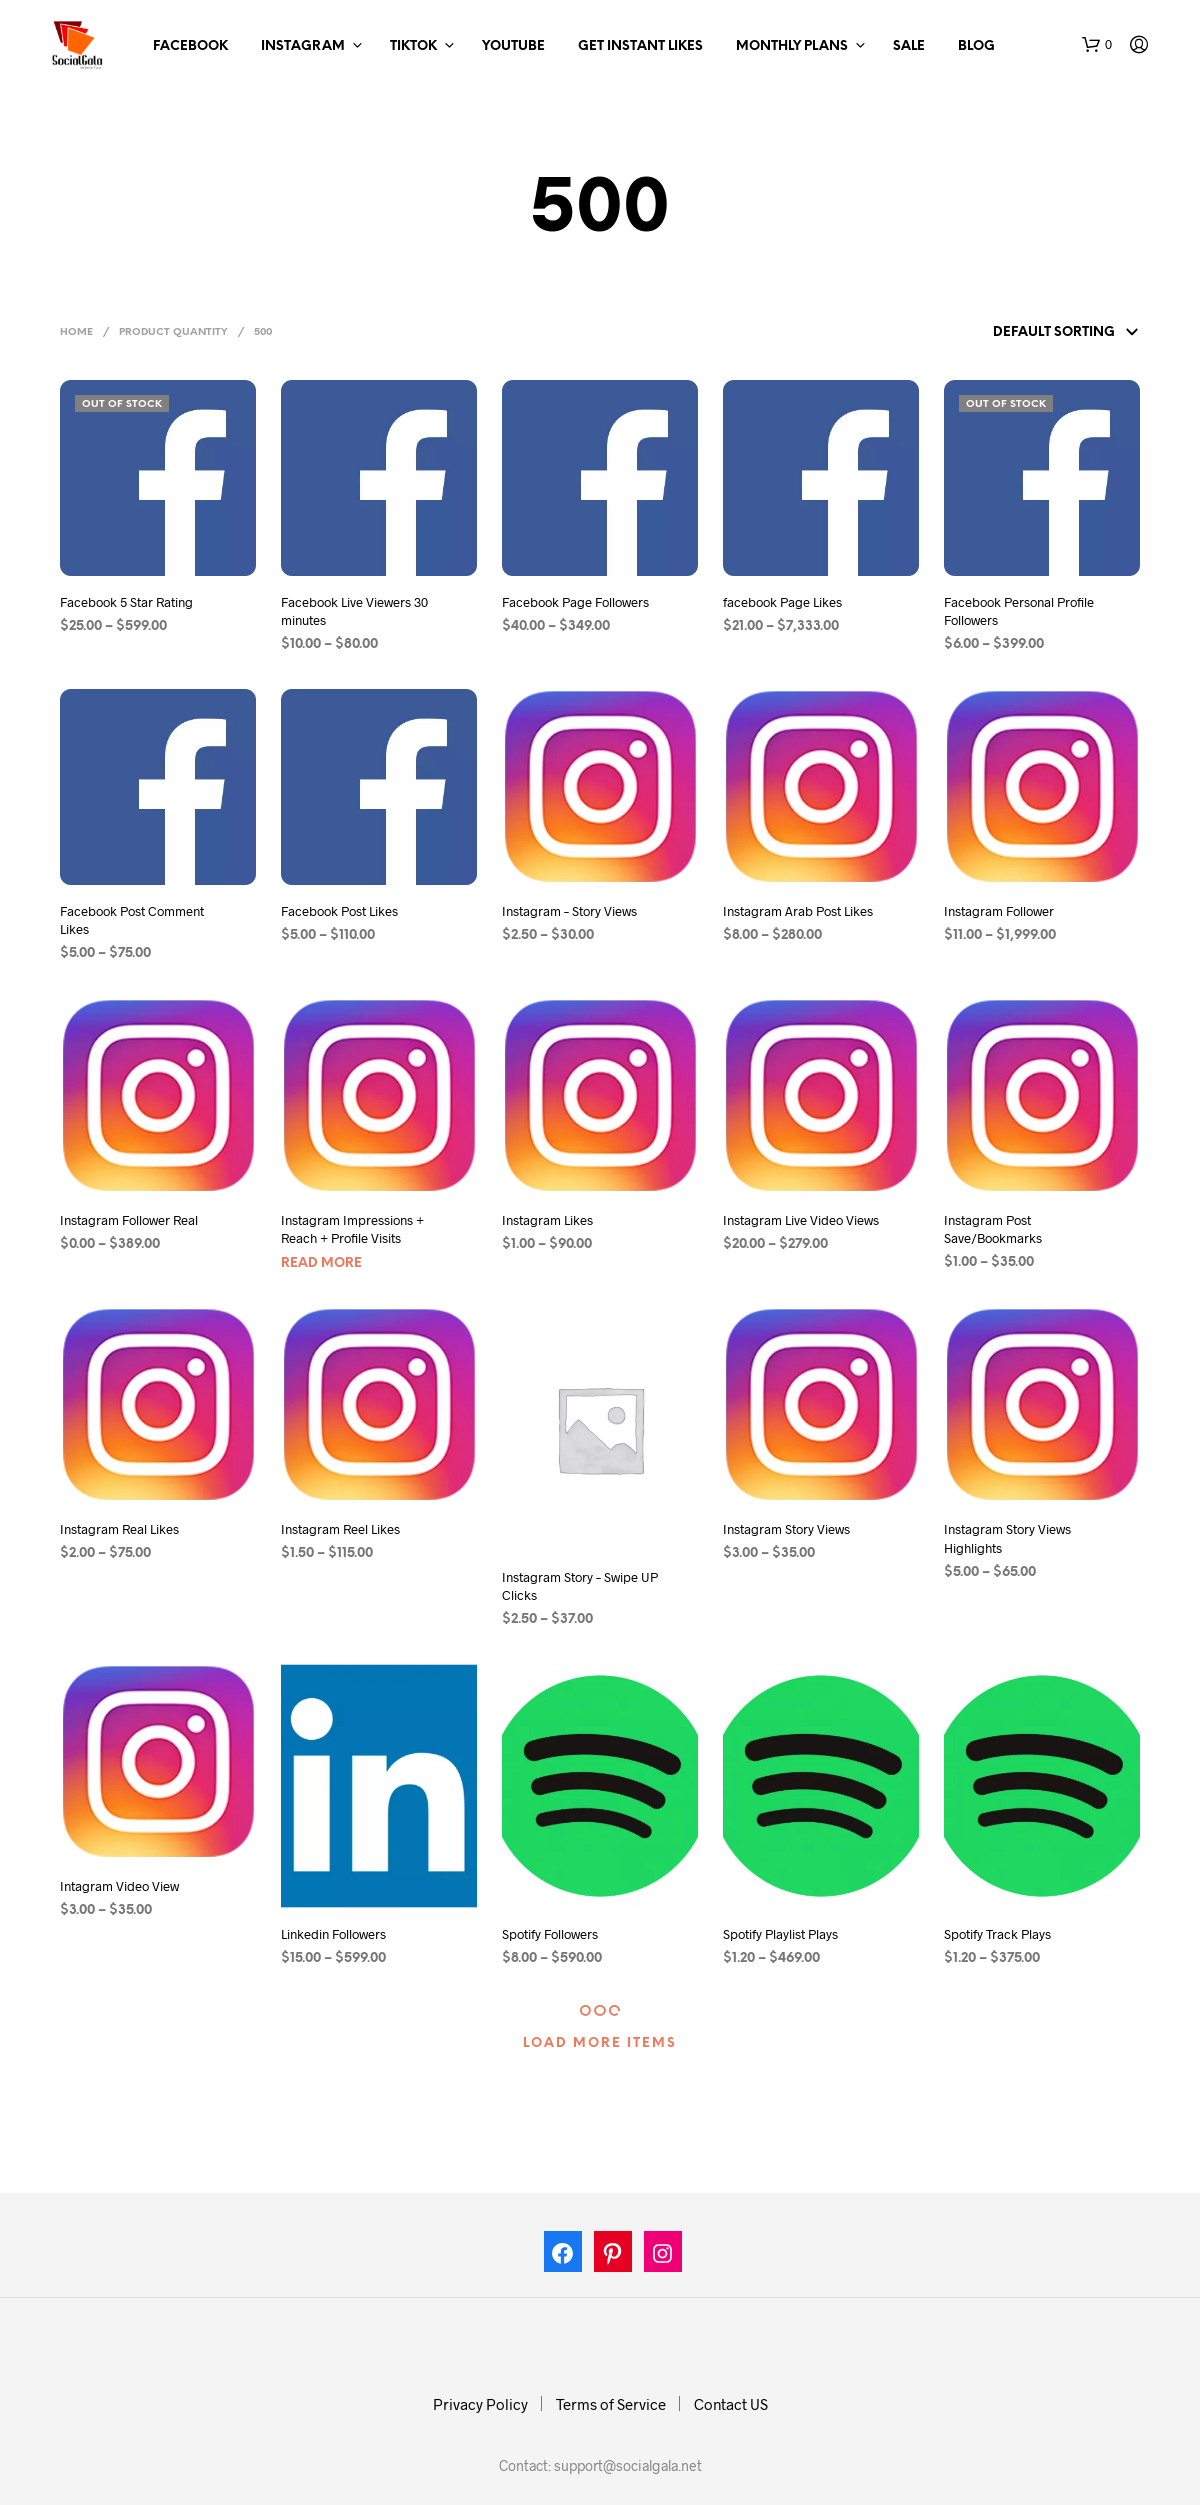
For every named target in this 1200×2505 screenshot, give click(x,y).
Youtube (513, 46)
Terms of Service (611, 2404)
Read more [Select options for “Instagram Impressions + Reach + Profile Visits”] (321, 1263)
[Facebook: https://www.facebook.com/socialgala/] (563, 2256)
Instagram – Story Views (569, 911)
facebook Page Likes (782, 602)
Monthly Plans (792, 46)
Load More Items (600, 2043)
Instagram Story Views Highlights (1007, 1538)
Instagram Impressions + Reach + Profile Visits (352, 1229)
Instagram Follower (999, 911)
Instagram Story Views (786, 1529)
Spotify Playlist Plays (780, 1934)
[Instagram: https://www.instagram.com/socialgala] (663, 2256)
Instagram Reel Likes (340, 1529)
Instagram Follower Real (129, 1220)
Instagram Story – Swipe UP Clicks (580, 1586)
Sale (909, 46)
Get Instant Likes (640, 46)
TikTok (413, 46)
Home (76, 332)
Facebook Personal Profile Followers (1019, 611)
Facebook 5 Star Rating (126, 602)
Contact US (731, 2404)
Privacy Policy (480, 2404)
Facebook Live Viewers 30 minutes (354, 611)
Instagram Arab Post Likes (798, 911)
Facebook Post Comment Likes (132, 920)
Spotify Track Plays (997, 1934)
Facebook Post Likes (339, 911)
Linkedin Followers (333, 1934)
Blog (976, 46)
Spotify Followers (550, 1934)
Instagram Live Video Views (801, 1220)
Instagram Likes (547, 1220)
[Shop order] (1027, 333)
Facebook (190, 46)
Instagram (303, 46)
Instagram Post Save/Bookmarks (993, 1229)
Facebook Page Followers (575, 602)
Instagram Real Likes (119, 1529)
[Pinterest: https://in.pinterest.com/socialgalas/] (613, 2256)
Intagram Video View (119, 1886)
